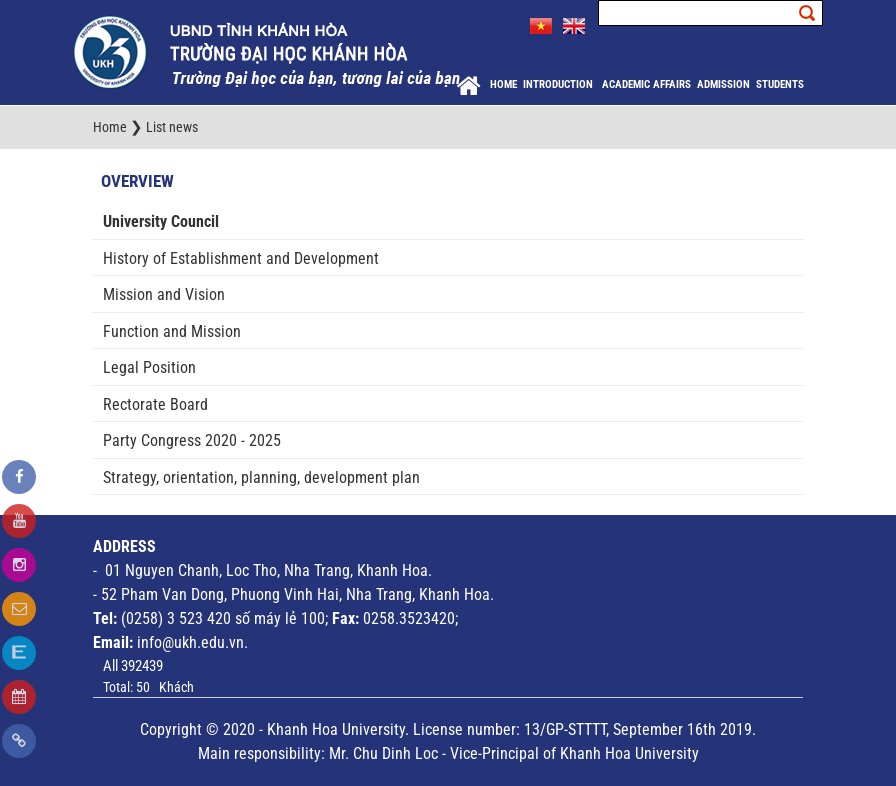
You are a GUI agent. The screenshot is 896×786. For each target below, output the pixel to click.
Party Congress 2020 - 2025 (192, 440)
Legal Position (149, 367)
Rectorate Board (155, 404)
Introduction (559, 84)
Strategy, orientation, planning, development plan (261, 477)
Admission (723, 84)
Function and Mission (172, 331)
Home (503, 84)
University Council (161, 221)
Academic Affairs (646, 84)
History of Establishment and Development (241, 258)
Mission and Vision (164, 294)
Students (780, 84)
